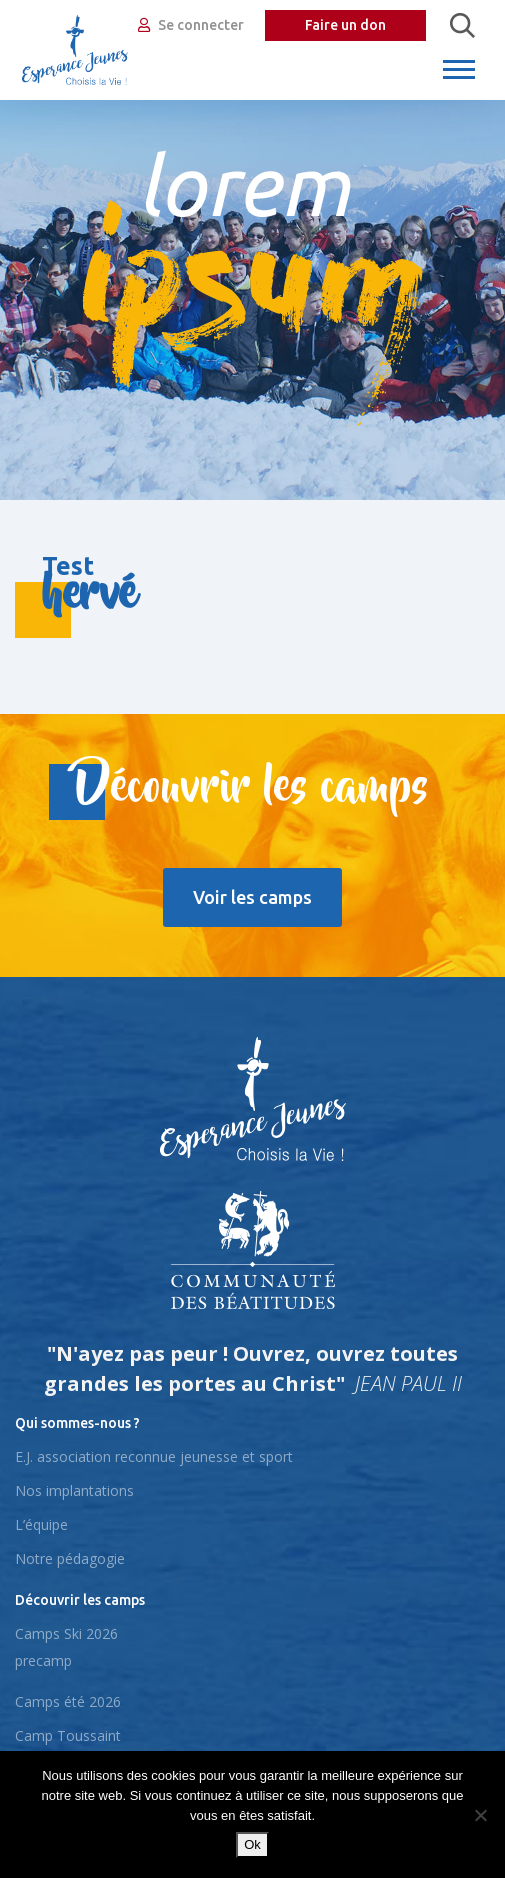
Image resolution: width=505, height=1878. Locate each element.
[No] (480, 1815)
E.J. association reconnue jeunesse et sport (154, 1456)
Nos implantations (74, 1490)
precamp (43, 1660)
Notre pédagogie (70, 1558)
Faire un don (345, 25)
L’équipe (41, 1524)
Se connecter (191, 25)
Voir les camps (252, 897)
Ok (252, 1844)
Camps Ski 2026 (66, 1633)
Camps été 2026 (68, 1701)
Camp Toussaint (68, 1735)
